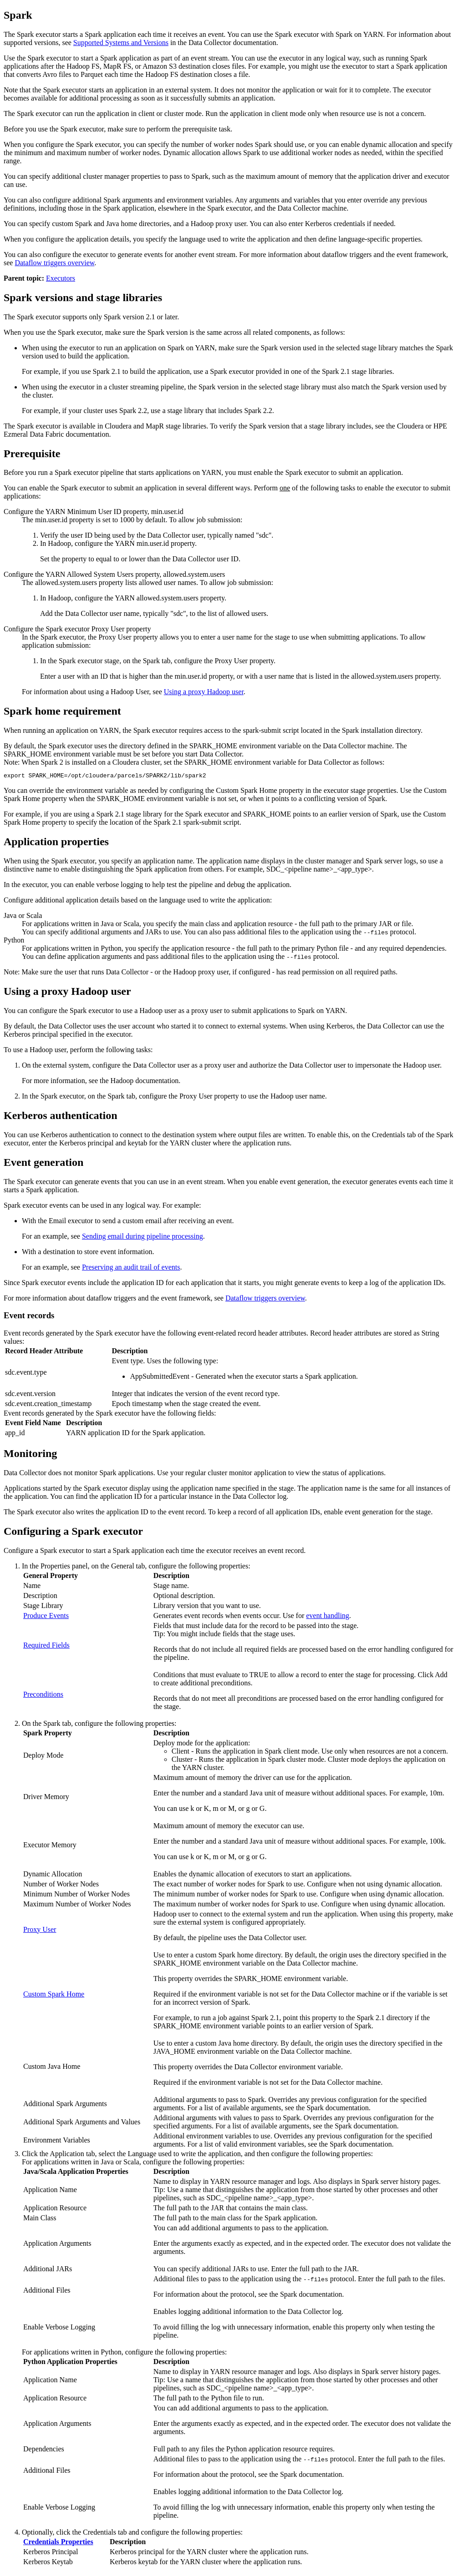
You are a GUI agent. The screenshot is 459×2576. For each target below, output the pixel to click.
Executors (60, 278)
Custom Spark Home (53, 1995)
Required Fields (46, 1646)
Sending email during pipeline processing (142, 1237)
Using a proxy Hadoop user (204, 692)
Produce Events (46, 1617)
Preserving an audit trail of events (131, 1268)
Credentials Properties (58, 2543)
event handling (327, 1617)
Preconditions (43, 1695)
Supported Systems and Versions (120, 42)
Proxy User (39, 1931)
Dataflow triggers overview (54, 263)
